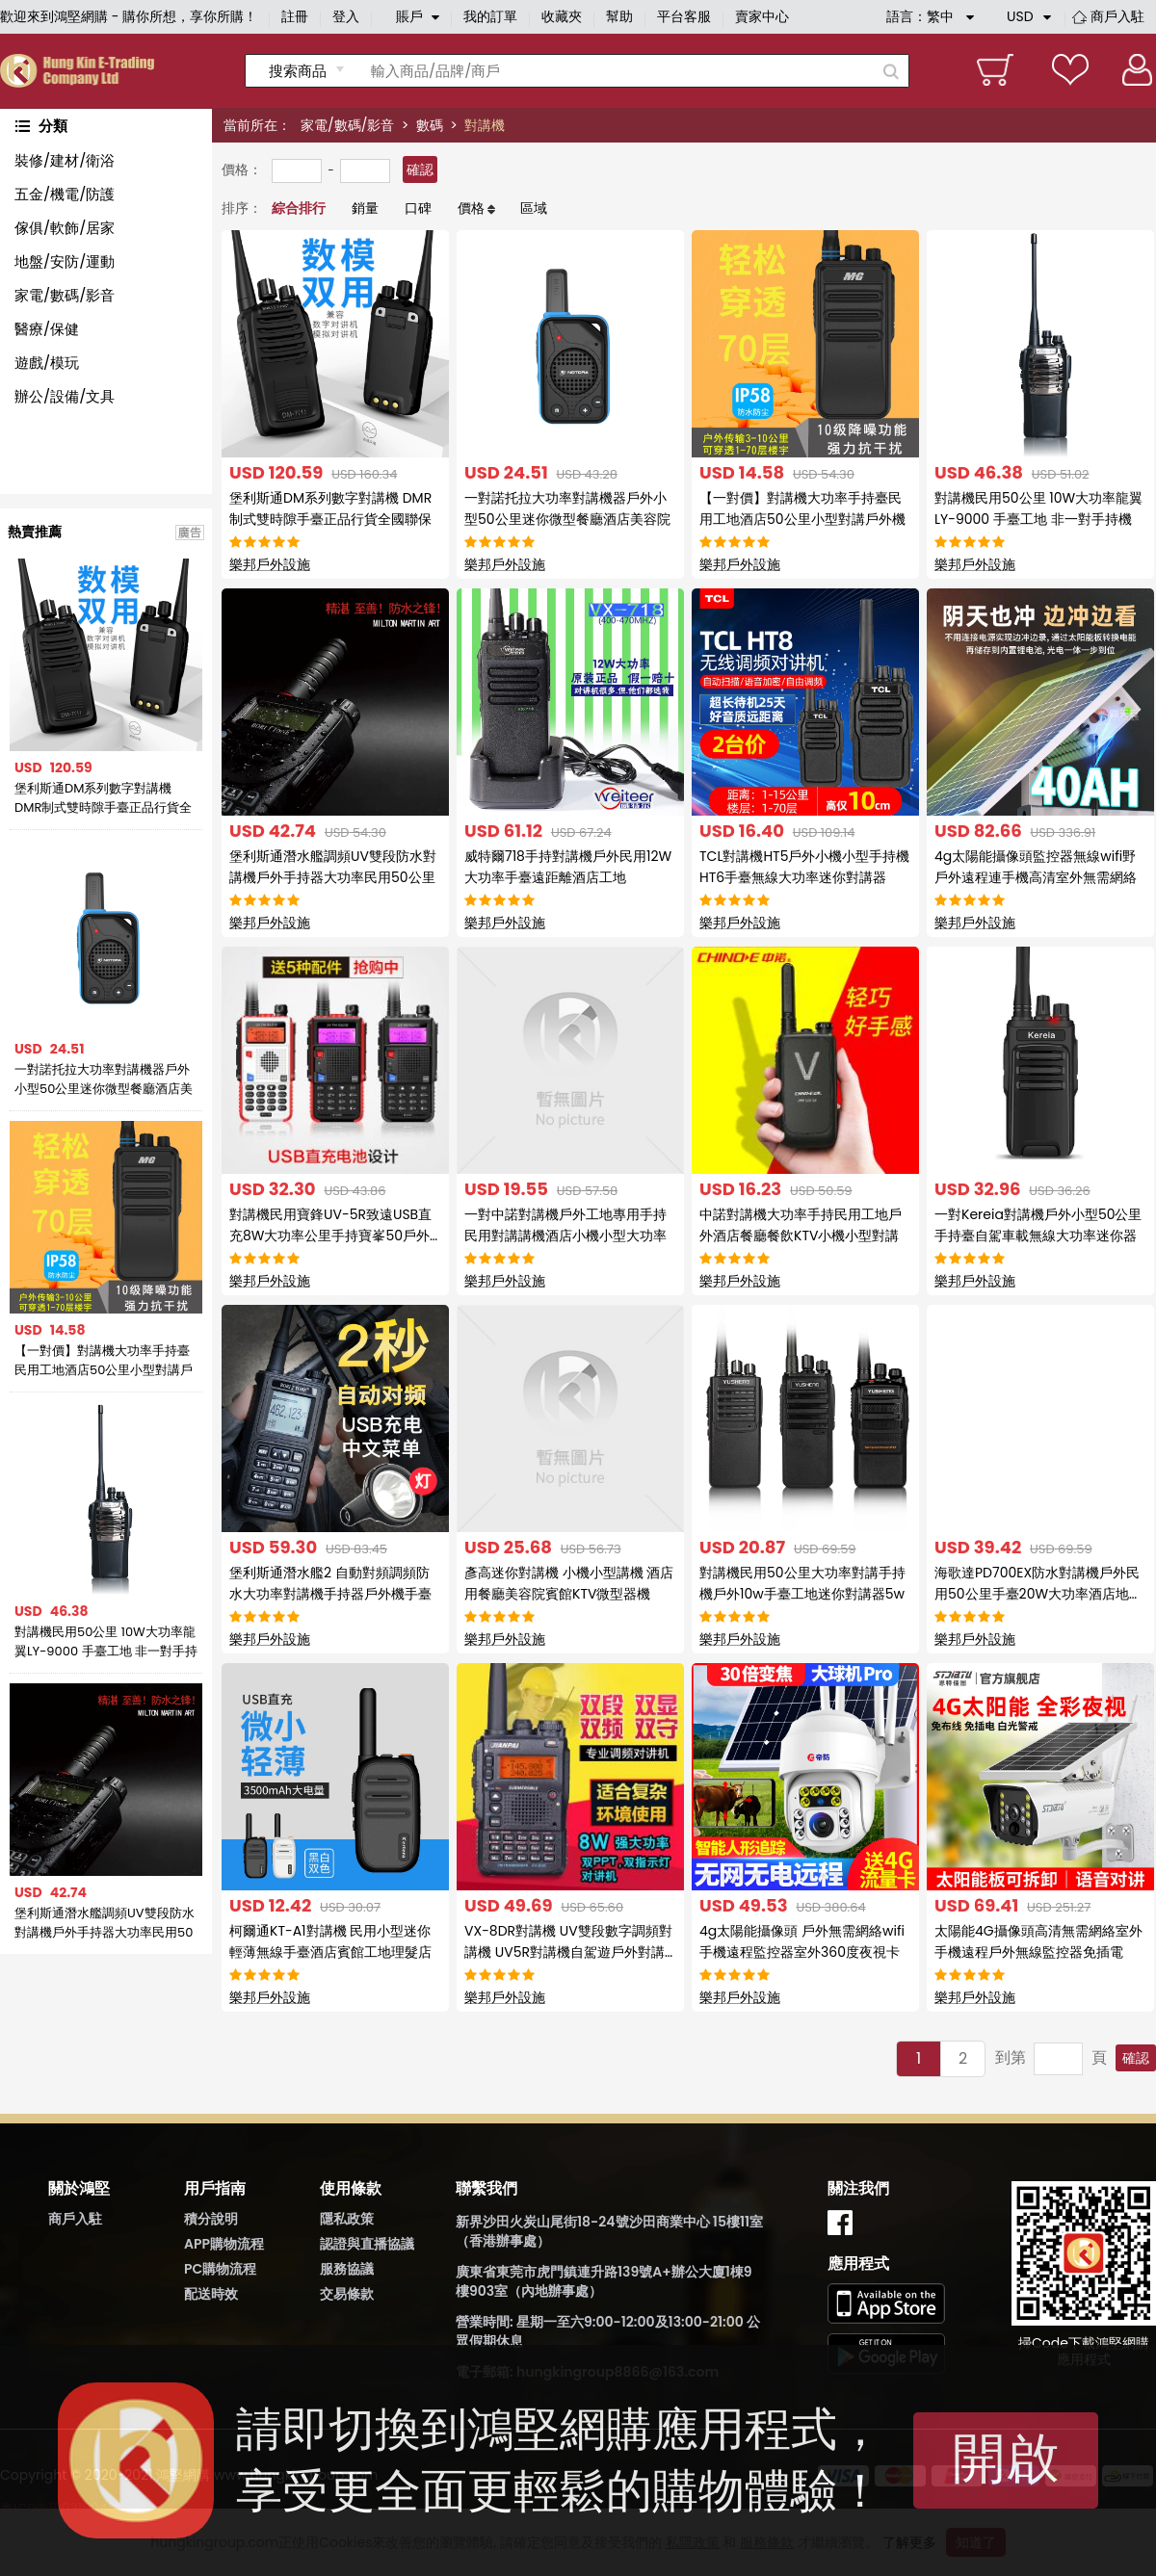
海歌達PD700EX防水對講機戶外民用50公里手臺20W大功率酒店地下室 (1038, 1594)
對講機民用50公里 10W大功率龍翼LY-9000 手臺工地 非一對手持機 (105, 1642)
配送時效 (211, 2293)
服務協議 (347, 2268)
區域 (533, 208)
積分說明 (211, 2218)
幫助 (619, 16)
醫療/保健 (46, 329)
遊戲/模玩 (46, 362)
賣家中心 (762, 16)
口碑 (418, 208)
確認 (420, 169)
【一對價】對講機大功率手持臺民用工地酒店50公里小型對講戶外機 (103, 1360)
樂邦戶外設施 (269, 564)
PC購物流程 (220, 2268)
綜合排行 (299, 208)
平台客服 (684, 16)
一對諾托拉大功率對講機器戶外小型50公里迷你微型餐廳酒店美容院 (103, 1079)
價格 (471, 208)
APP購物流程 (224, 2243)
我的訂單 (490, 16)
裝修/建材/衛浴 (64, 160)
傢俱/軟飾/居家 (64, 228)
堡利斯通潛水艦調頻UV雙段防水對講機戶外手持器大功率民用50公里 (104, 1923)
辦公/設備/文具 (64, 396)
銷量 (365, 208)
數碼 (429, 125)
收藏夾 (561, 16)
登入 (345, 16)
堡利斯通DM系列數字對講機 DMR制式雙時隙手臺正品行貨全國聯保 (103, 798)
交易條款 (347, 2293)
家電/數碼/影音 (347, 125)
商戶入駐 (1117, 16)
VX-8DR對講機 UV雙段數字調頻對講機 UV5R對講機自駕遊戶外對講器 (568, 1952)
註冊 (294, 16)
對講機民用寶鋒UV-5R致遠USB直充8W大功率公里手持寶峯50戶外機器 (330, 1235)
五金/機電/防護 (64, 194)
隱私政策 (347, 2218)
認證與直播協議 (367, 2243)
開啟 (1006, 2458)
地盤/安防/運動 (64, 261)
